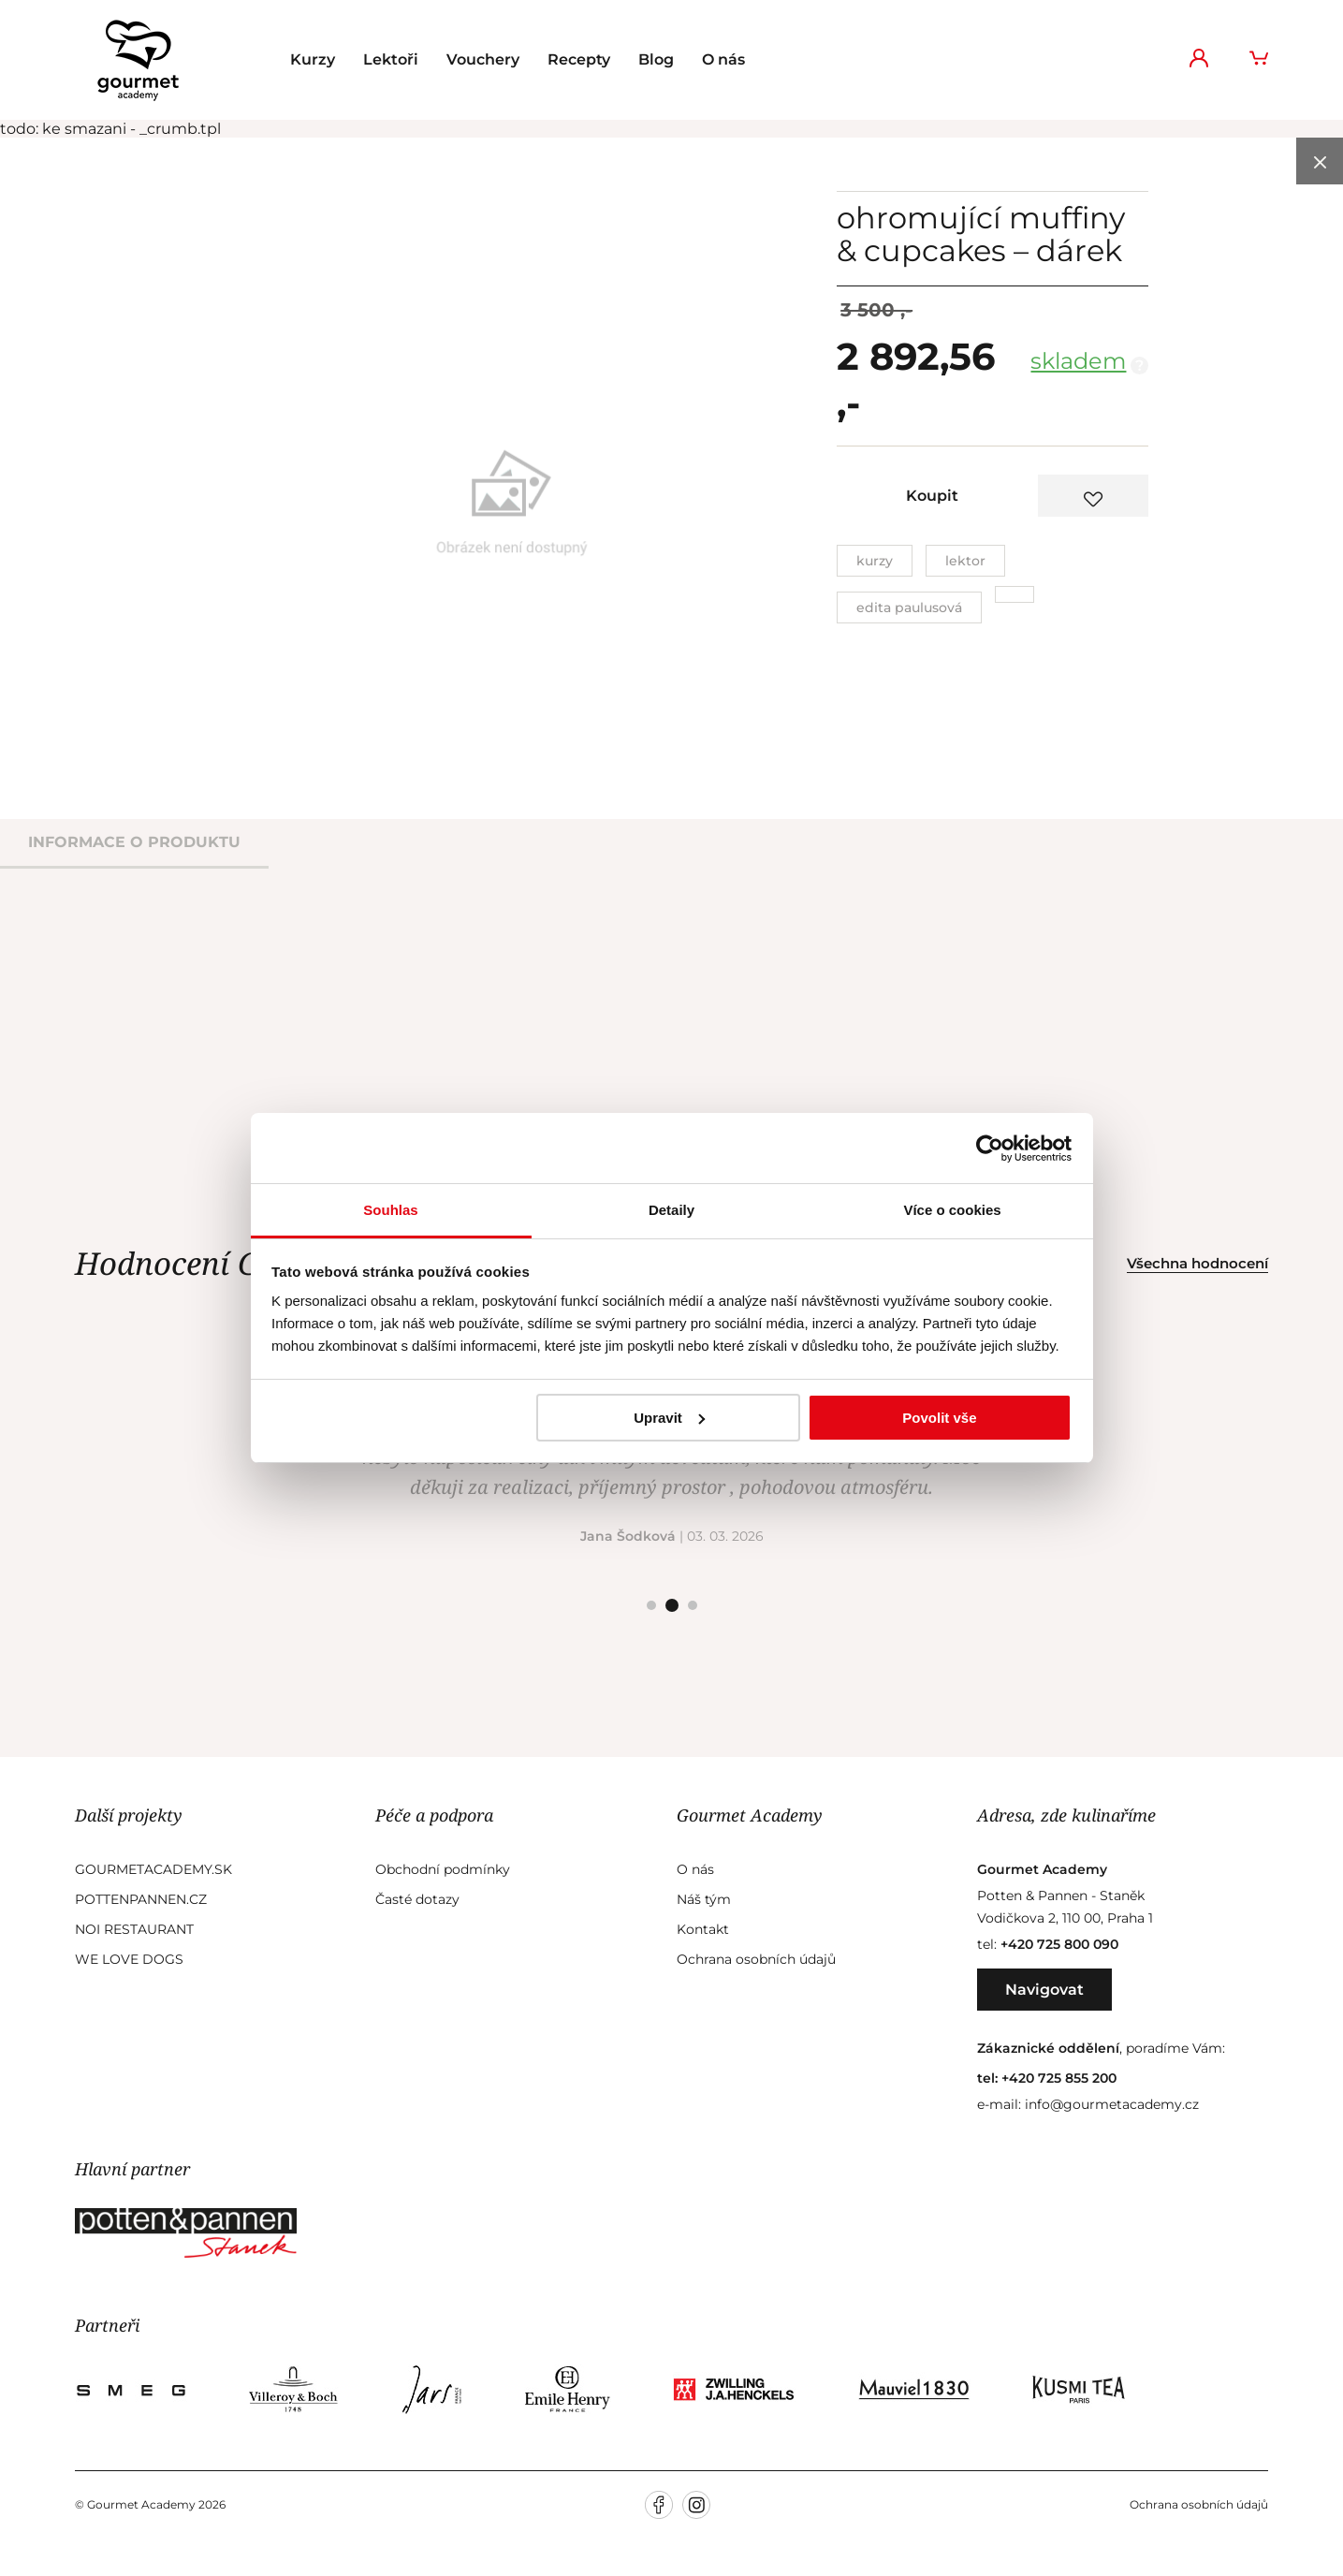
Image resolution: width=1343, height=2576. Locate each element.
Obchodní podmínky (442, 1869)
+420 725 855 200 (1059, 2078)
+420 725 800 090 (1059, 1944)
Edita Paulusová (909, 607)
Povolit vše (939, 1418)
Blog (656, 59)
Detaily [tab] (671, 1210)
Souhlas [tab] (390, 1210)
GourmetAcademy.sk (153, 1869)
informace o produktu (134, 842)
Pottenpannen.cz (141, 1899)
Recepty (578, 59)
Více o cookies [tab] (951, 1210)
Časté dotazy (417, 1899)
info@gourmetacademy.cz (1112, 2104)
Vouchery (482, 59)
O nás (723, 59)
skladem (1078, 360)
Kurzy (312, 59)
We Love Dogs (129, 1959)
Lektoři (390, 59)
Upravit (669, 1418)
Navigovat (1044, 1989)
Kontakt (703, 1929)
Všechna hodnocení (1197, 1263)
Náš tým (704, 1899)
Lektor (965, 560)
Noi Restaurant (134, 1929)
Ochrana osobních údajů (756, 1959)
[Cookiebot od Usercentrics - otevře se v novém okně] (990, 1148)
